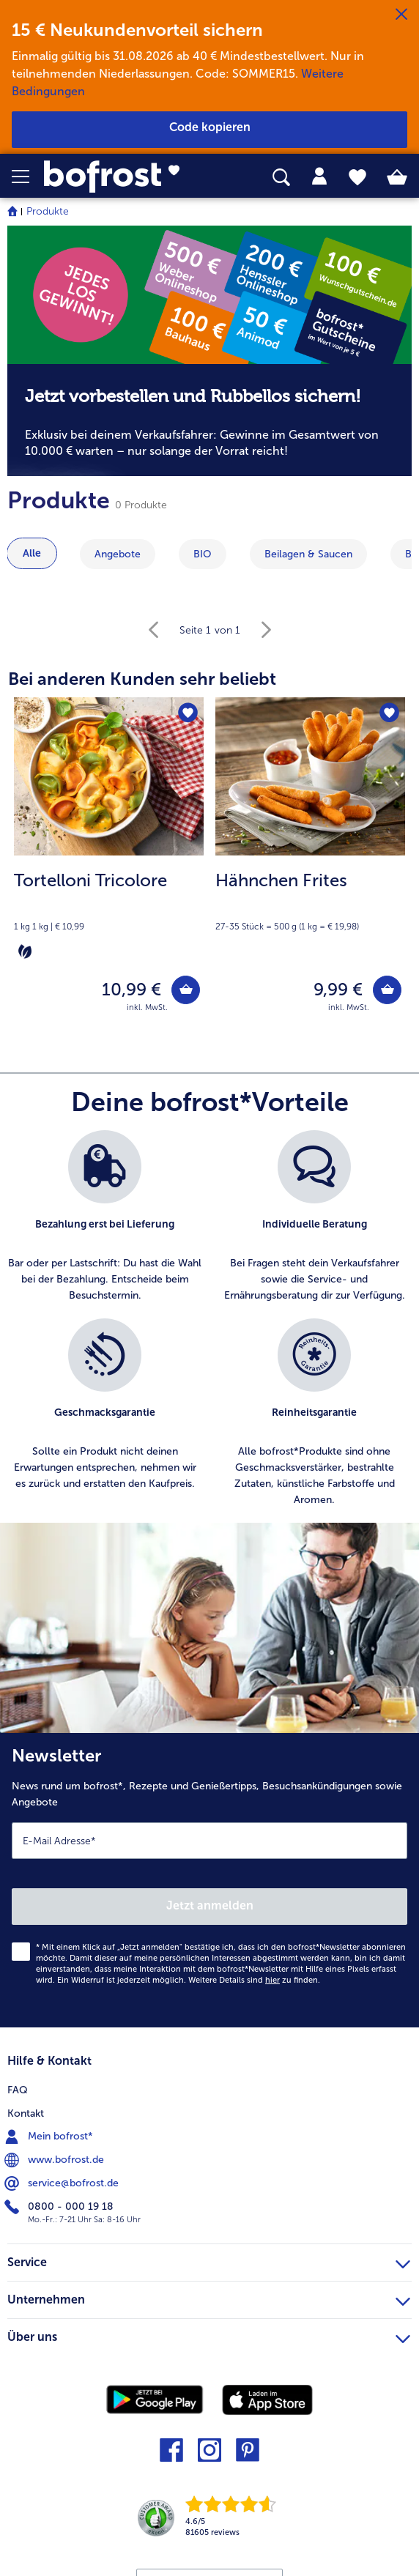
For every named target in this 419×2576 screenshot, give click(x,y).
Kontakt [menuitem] (25, 2113)
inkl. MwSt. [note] (147, 1007)
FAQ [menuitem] (17, 2090)
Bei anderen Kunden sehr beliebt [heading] (142, 678)
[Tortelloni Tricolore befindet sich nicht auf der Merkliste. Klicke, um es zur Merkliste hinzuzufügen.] (188, 713)
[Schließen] (401, 14)
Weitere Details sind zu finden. (254, 1980)
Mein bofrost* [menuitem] (50, 2136)
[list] (209, 1326)
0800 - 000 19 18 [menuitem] (60, 2207)
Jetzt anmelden (209, 1905)
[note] (209, 420)
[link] (117, 176)
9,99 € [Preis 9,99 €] (338, 989)
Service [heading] (208, 2260)
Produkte (47, 211)
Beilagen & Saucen (308, 554)
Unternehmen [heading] (208, 2298)
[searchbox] (281, 177)
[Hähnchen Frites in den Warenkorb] (387, 990)
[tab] (319, 176)
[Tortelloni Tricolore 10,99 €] (109, 864)
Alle (32, 553)
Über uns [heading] (208, 2335)
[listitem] (105, 1217)
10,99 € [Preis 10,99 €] (131, 989)
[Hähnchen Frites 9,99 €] (310, 864)
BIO (202, 554)
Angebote (117, 554)
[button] (28, 176)
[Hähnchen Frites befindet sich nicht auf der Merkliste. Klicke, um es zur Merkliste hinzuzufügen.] (389, 713)
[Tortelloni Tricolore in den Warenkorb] (185, 990)
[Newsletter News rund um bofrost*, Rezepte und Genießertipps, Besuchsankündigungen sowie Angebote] (209, 1880)
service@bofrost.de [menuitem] (63, 2183)
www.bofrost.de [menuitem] (55, 2160)
